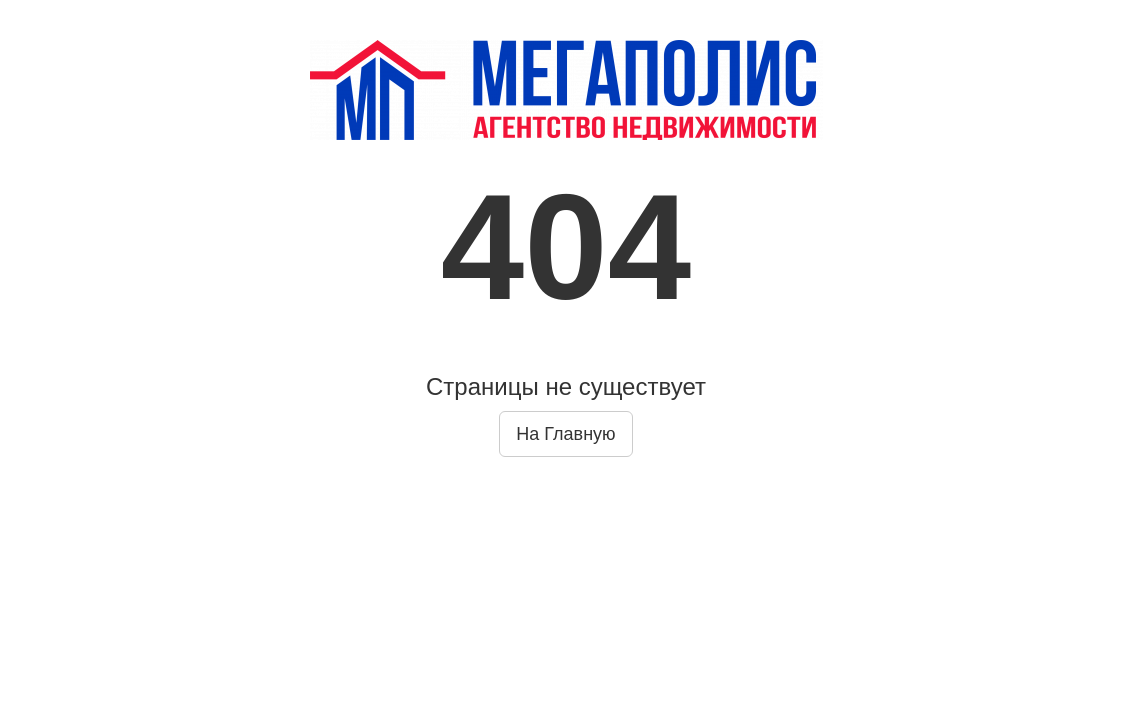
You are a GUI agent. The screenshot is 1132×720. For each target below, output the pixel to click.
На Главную (565, 434)
